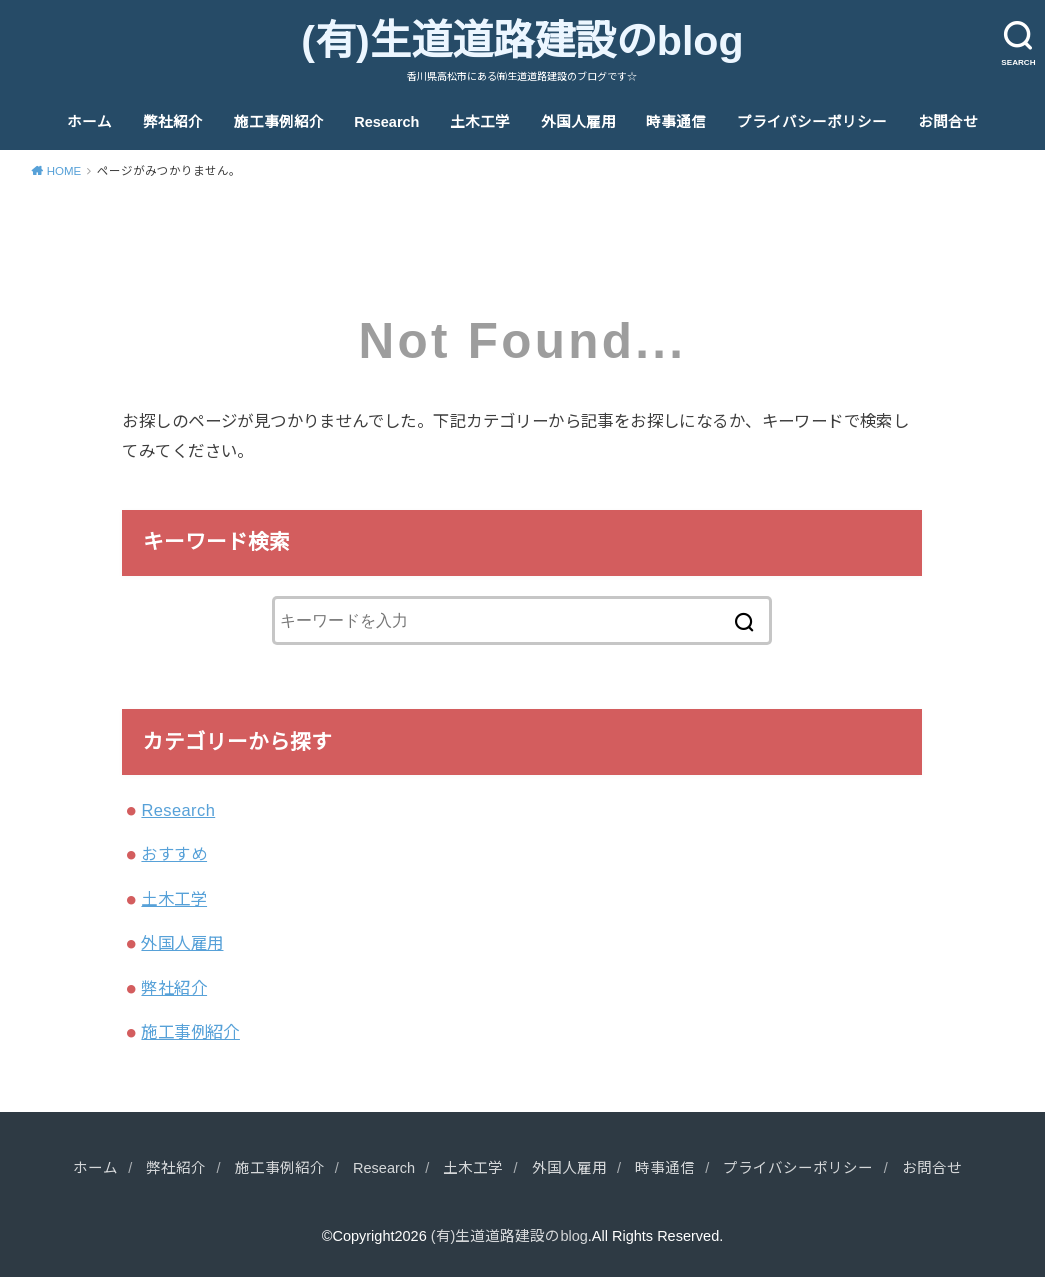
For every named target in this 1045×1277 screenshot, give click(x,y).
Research (386, 122)
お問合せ (948, 122)
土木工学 (480, 122)
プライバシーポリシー (812, 122)
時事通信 (676, 122)
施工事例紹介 (279, 122)
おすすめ (174, 854)
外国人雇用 (578, 122)
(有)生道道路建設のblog (522, 41)
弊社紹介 (173, 122)
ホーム (89, 122)
